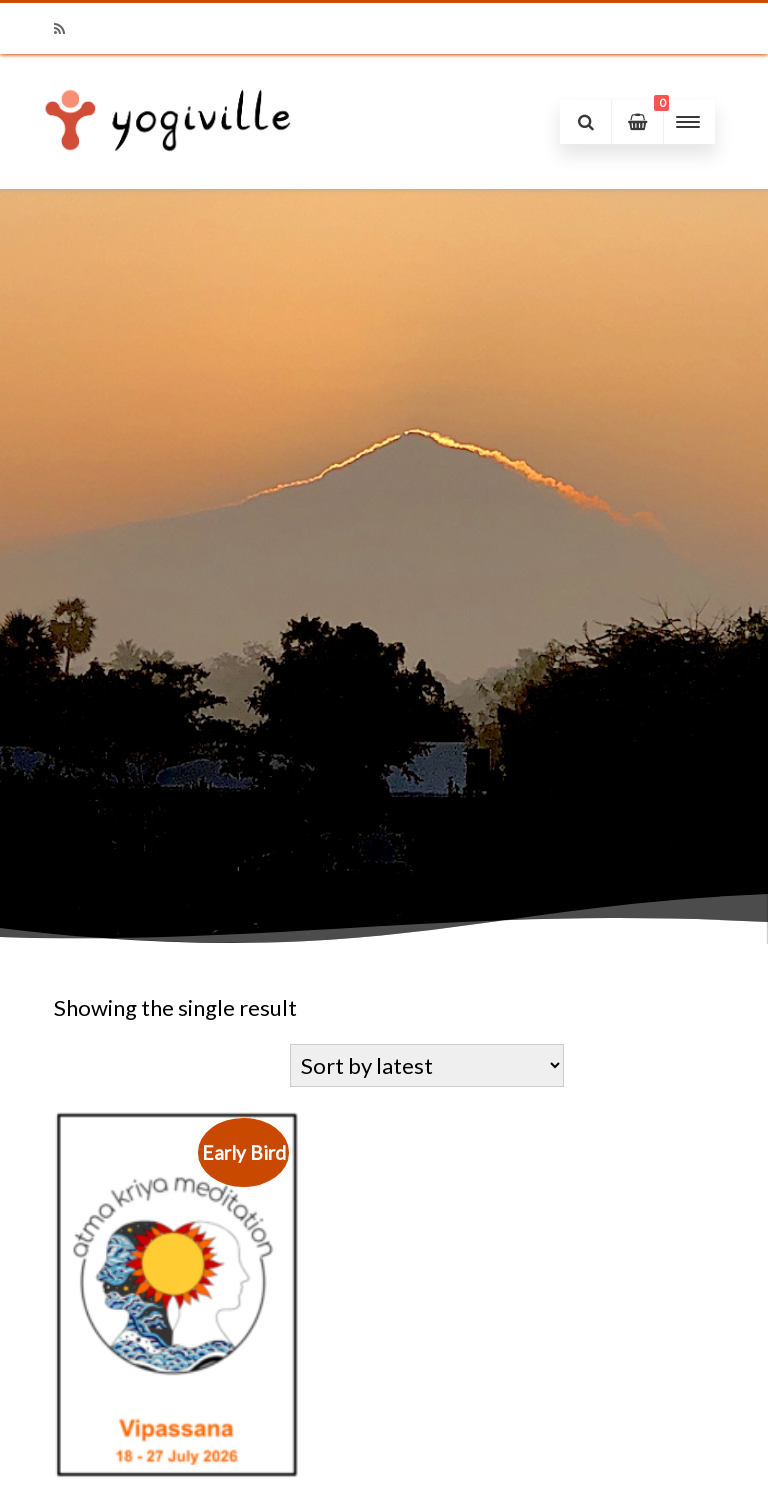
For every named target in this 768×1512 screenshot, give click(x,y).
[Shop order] (427, 1065)
